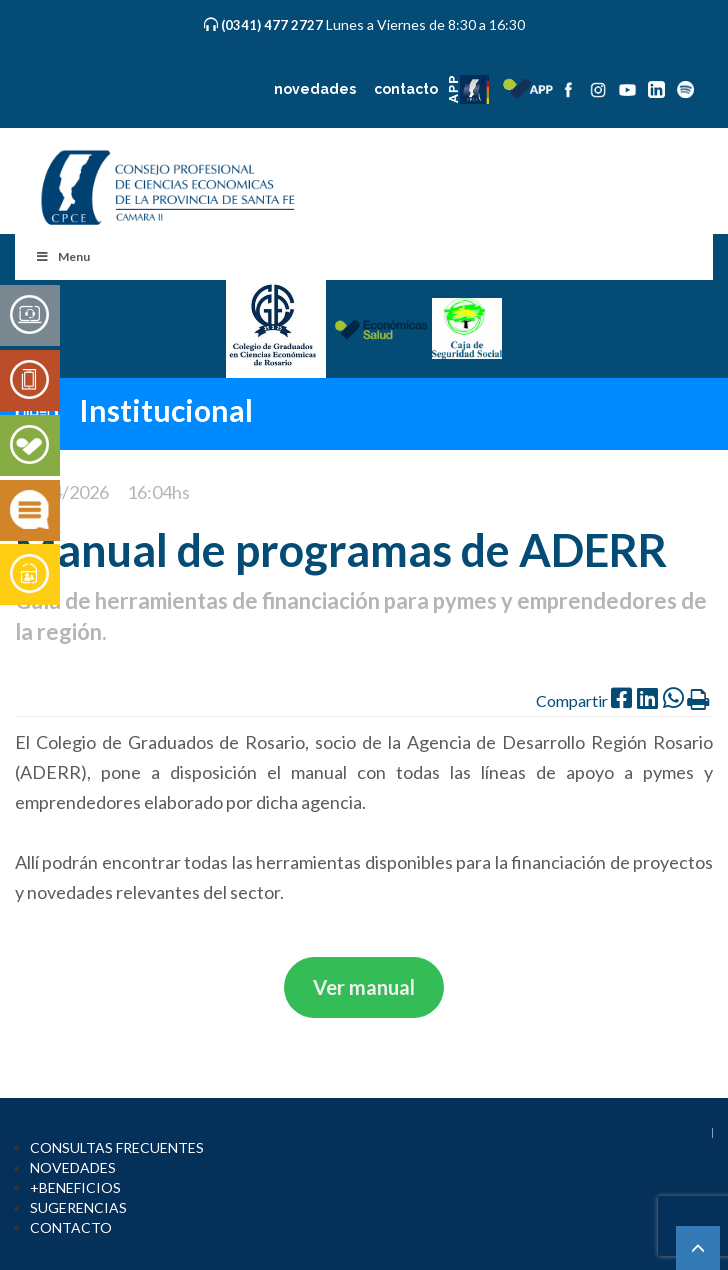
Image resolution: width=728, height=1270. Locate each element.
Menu (62, 256)
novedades (315, 89)
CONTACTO (71, 1227)
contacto (406, 89)
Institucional (166, 409)
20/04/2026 (62, 492)
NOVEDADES (73, 1167)
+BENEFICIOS (75, 1187)
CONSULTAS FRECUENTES (117, 1147)
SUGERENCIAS (78, 1207)
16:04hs (158, 492)
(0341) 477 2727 (273, 25)
